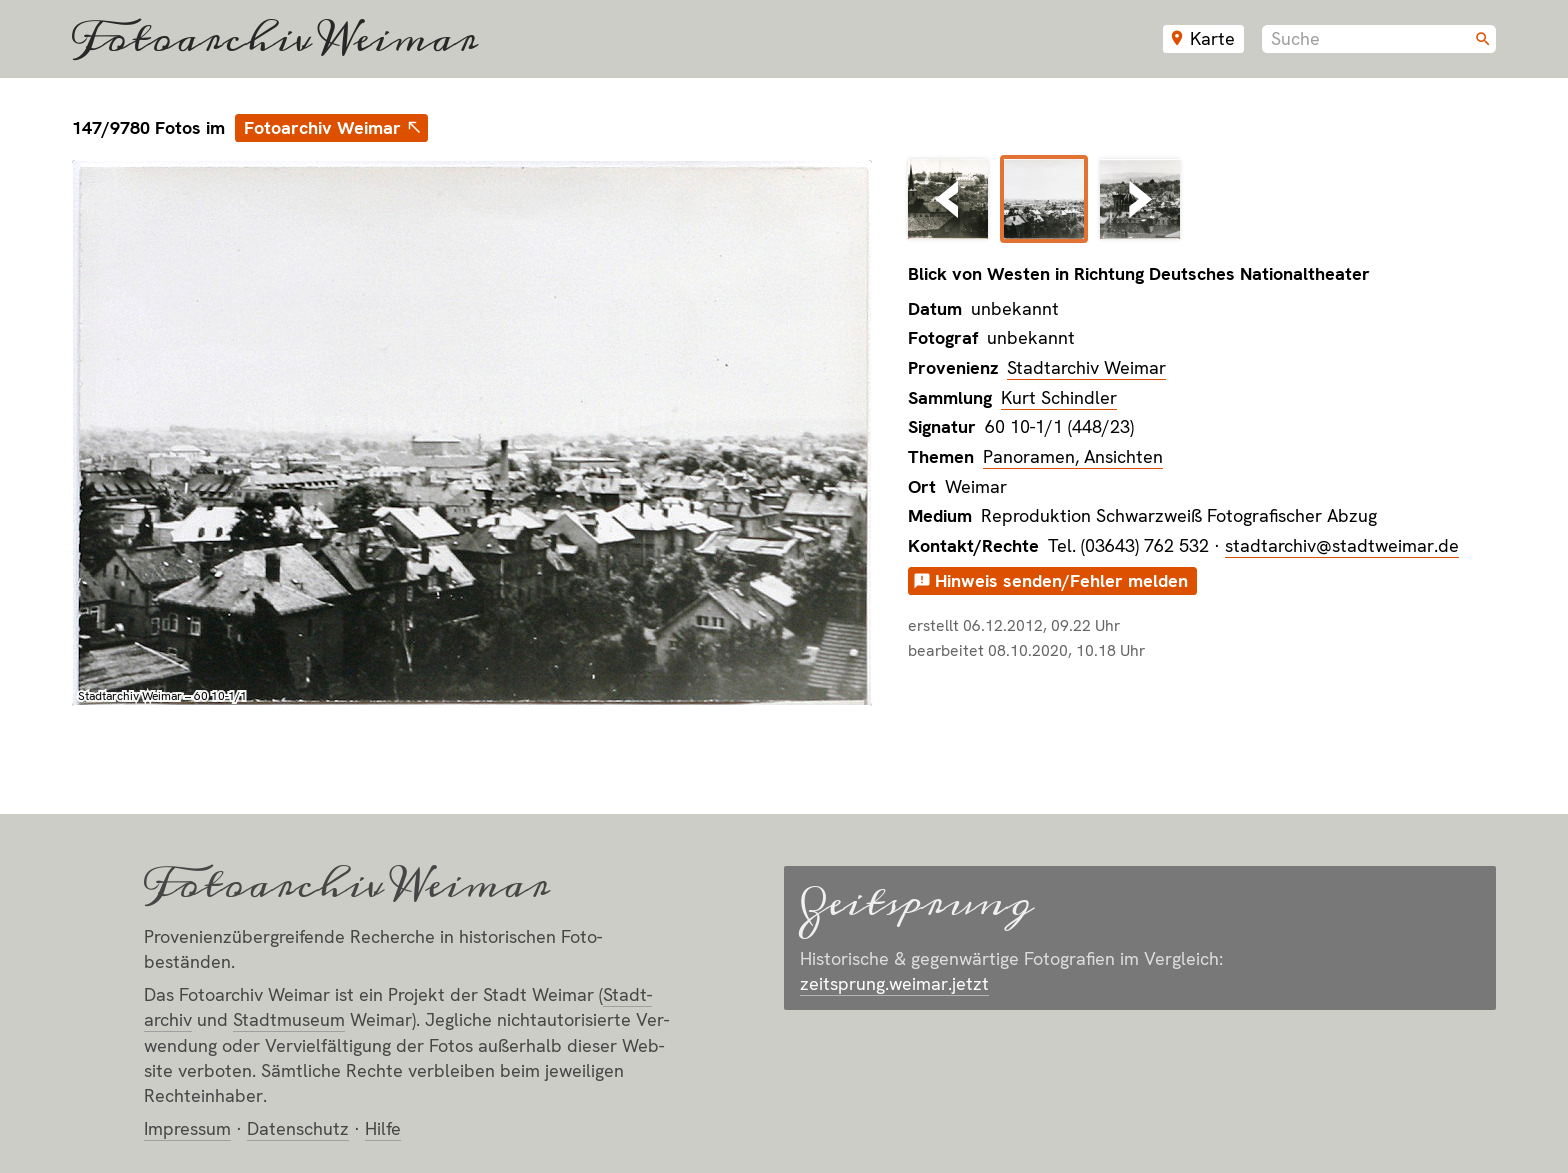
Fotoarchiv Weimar (275, 39)
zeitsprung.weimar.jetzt (894, 983)
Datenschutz (298, 1128)
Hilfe (383, 1128)
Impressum (187, 1128)
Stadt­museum (289, 1019)
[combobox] (1379, 39)
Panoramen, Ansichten (1073, 456)
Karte (1212, 38)
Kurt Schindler (1059, 397)
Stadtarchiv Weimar (1086, 367)
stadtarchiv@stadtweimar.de (1342, 545)
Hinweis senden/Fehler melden (1061, 580)
